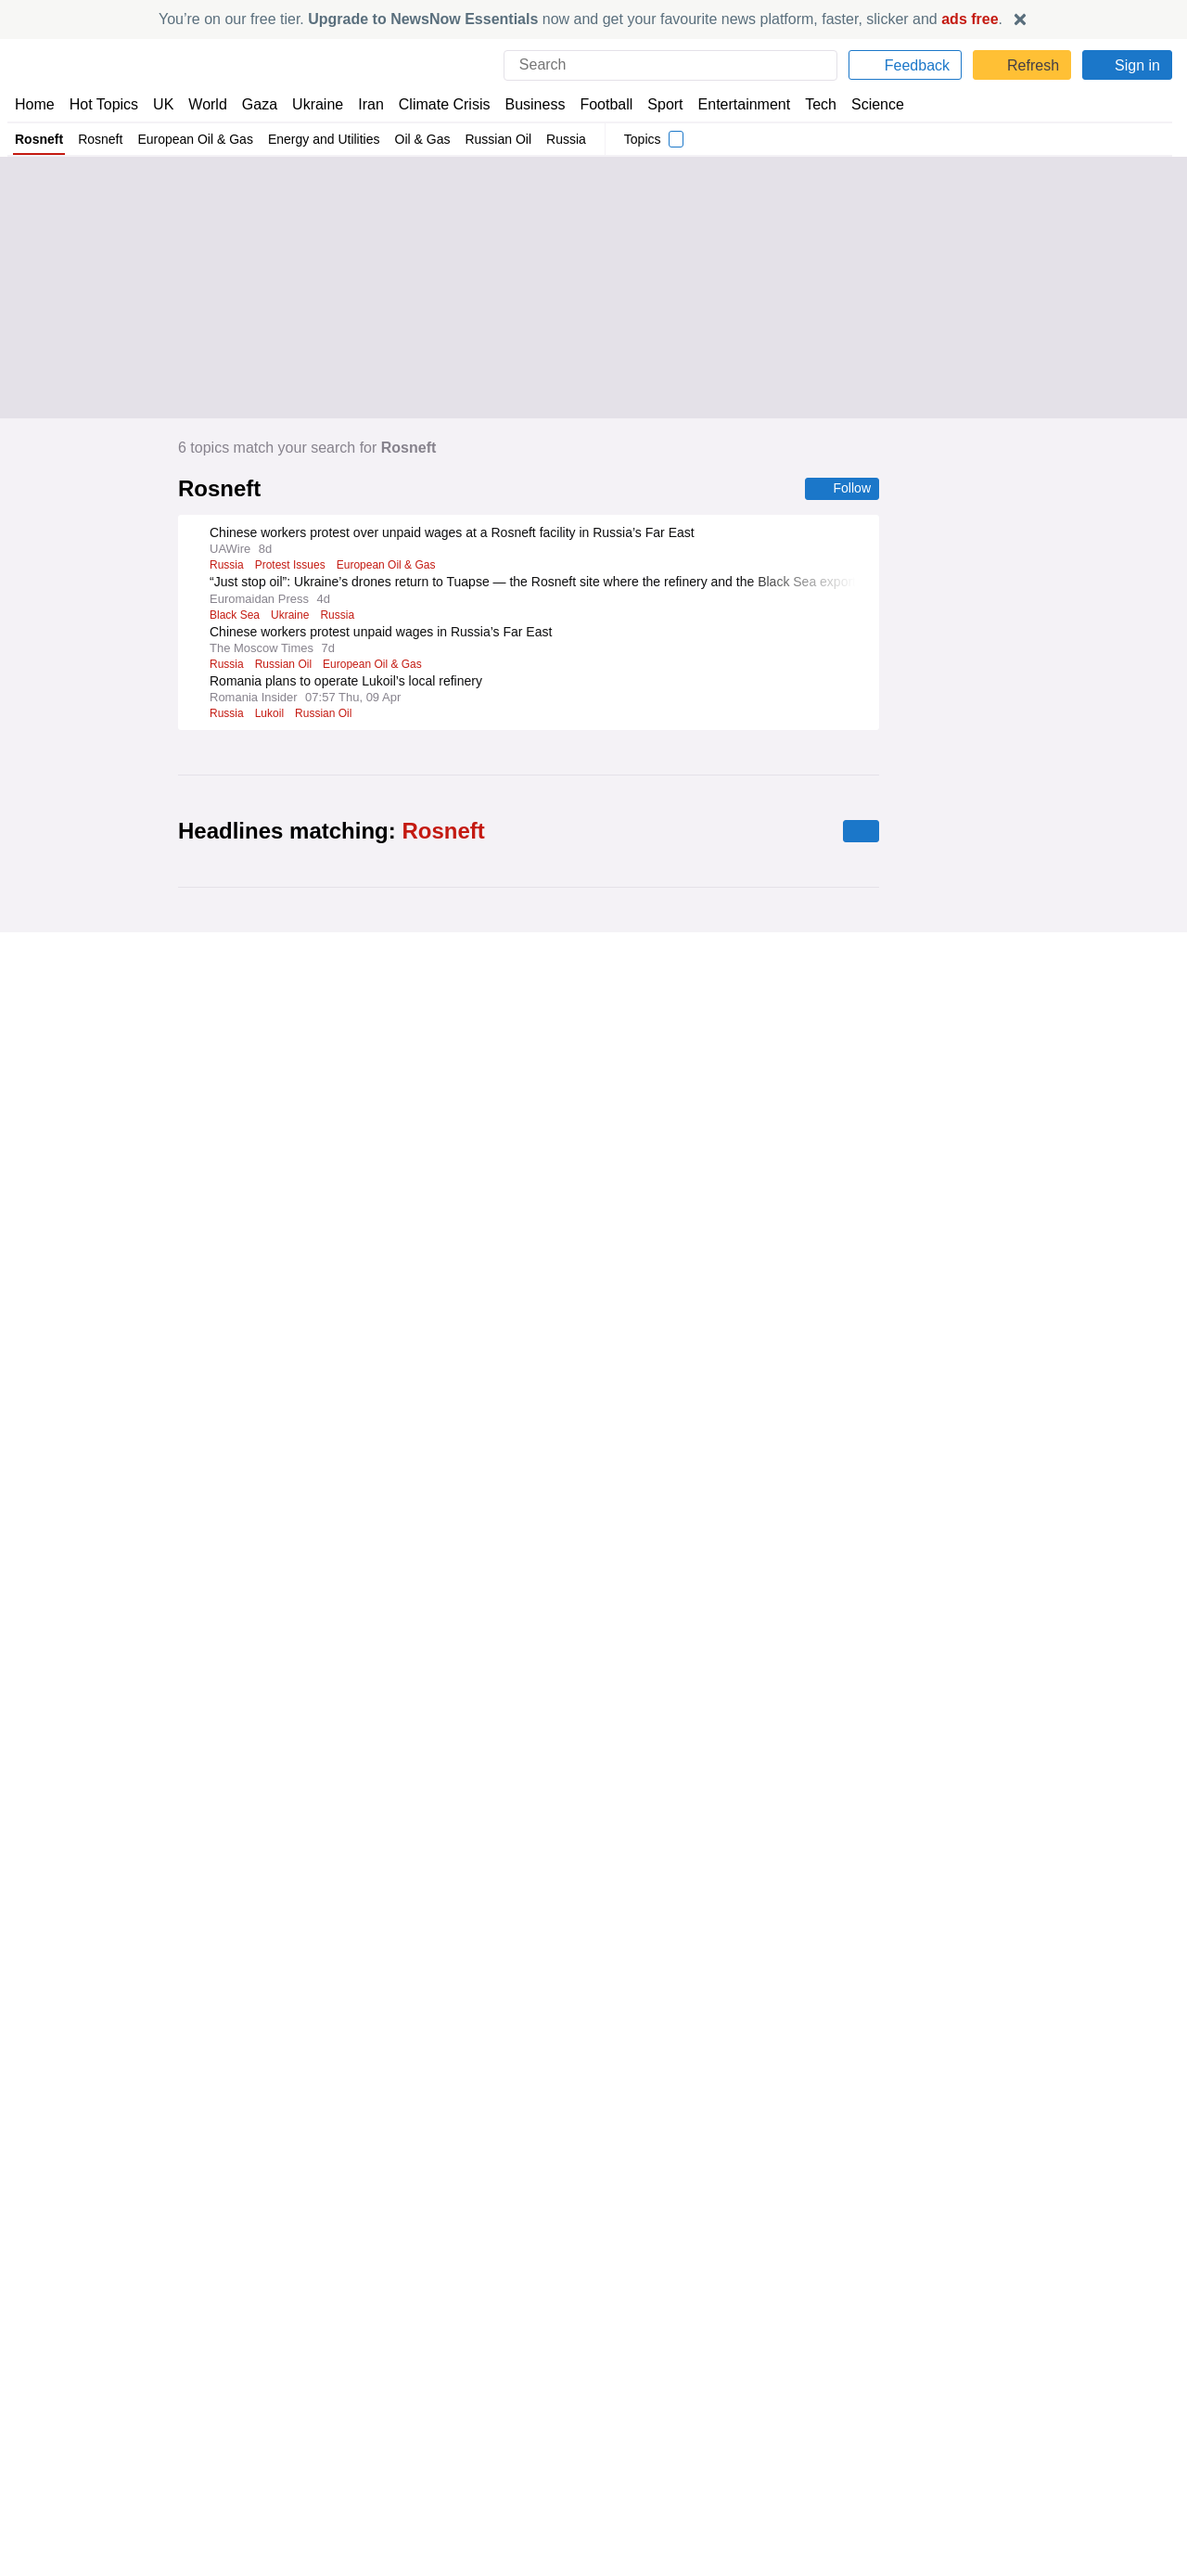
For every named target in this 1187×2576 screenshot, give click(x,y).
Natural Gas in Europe (291, 1252)
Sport (656, 104)
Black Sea (235, 616)
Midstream (314, 2177)
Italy (220, 1577)
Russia (555, 139)
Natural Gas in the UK (335, 1852)
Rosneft (39, 139)
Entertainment (733, 104)
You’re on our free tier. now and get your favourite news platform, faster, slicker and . (580, 19)
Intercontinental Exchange (367, 1351)
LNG (220, 1901)
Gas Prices (270, 1577)
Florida (227, 1627)
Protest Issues (294, 565)
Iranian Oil (236, 1676)
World (206, 104)
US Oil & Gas (394, 1676)
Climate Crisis (434, 104)
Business (525, 104)
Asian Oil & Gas (249, 1351)
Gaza (256, 104)
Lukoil (272, 714)
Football (597, 104)
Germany (233, 1527)
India (269, 2226)
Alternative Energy (256, 1803)
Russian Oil (489, 139)
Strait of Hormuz (279, 1950)
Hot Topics (104, 104)
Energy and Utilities (321, 139)
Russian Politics (251, 2452)
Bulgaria (332, 2501)
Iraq (341, 1950)
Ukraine (311, 104)
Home (34, 104)
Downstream (242, 2177)
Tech (808, 104)
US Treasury (345, 2078)
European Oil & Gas (195, 139)
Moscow (358, 2353)
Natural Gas (388, 1252)
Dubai (327, 1901)
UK (163, 104)
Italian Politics (345, 1577)
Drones (298, 2403)
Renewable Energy (361, 1803)
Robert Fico (238, 2353)
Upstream (360, 1400)
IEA (218, 1950)
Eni (217, 1252)
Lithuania (301, 2353)
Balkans (385, 2501)
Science (864, 104)
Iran (363, 104)
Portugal (302, 1400)
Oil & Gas (416, 139)
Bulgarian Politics (255, 2501)
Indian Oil (317, 2226)
